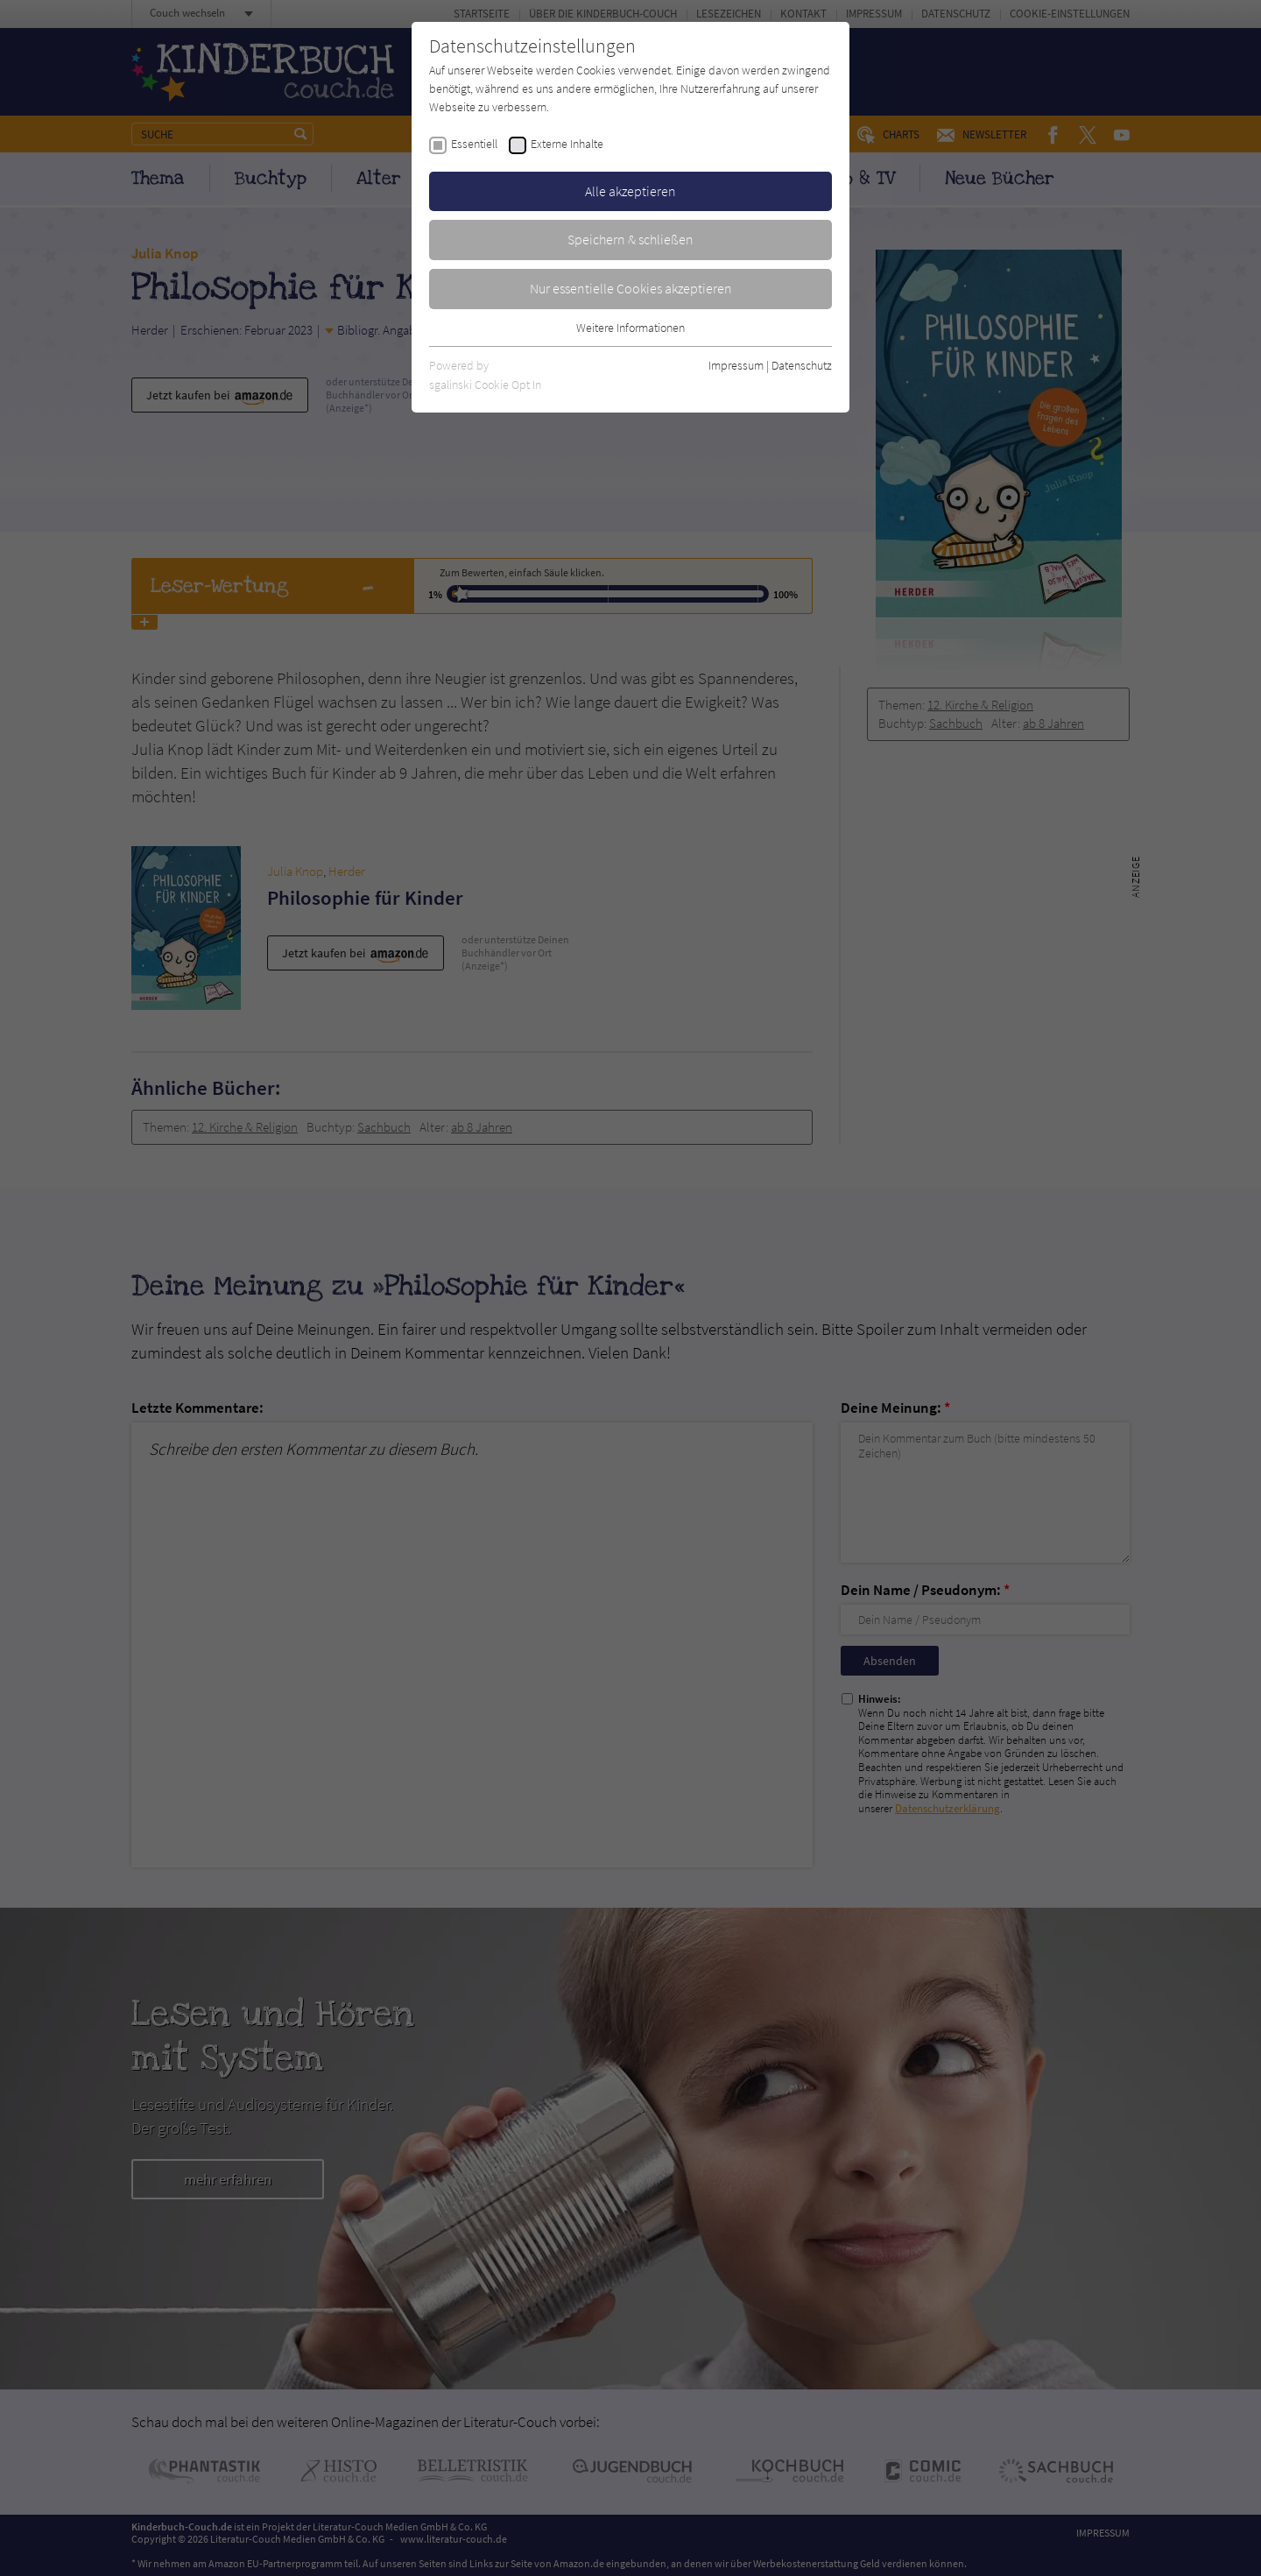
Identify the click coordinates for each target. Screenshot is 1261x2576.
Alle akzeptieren (630, 191)
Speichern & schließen (630, 239)
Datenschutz (801, 365)
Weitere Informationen (630, 327)
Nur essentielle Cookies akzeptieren (631, 288)
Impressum (736, 365)
